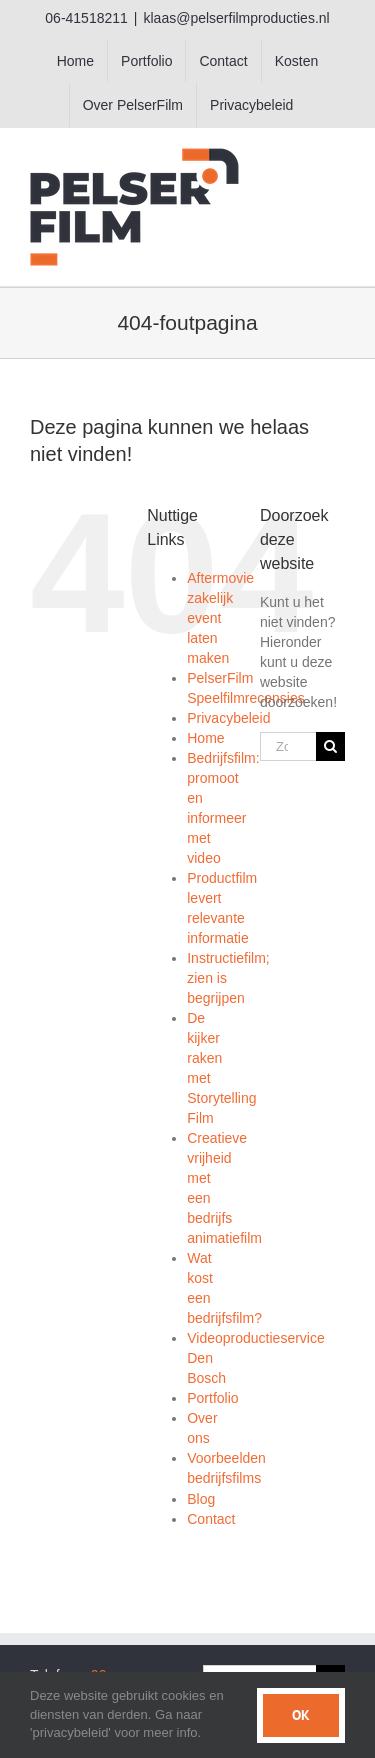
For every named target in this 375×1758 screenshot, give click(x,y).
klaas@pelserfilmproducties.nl (236, 18)
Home (205, 738)
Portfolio (212, 1398)
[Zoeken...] (288, 746)
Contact (211, 1519)
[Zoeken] (330, 746)
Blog (201, 1499)
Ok (301, 1715)
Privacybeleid (228, 718)
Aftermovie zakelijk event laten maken (220, 618)
